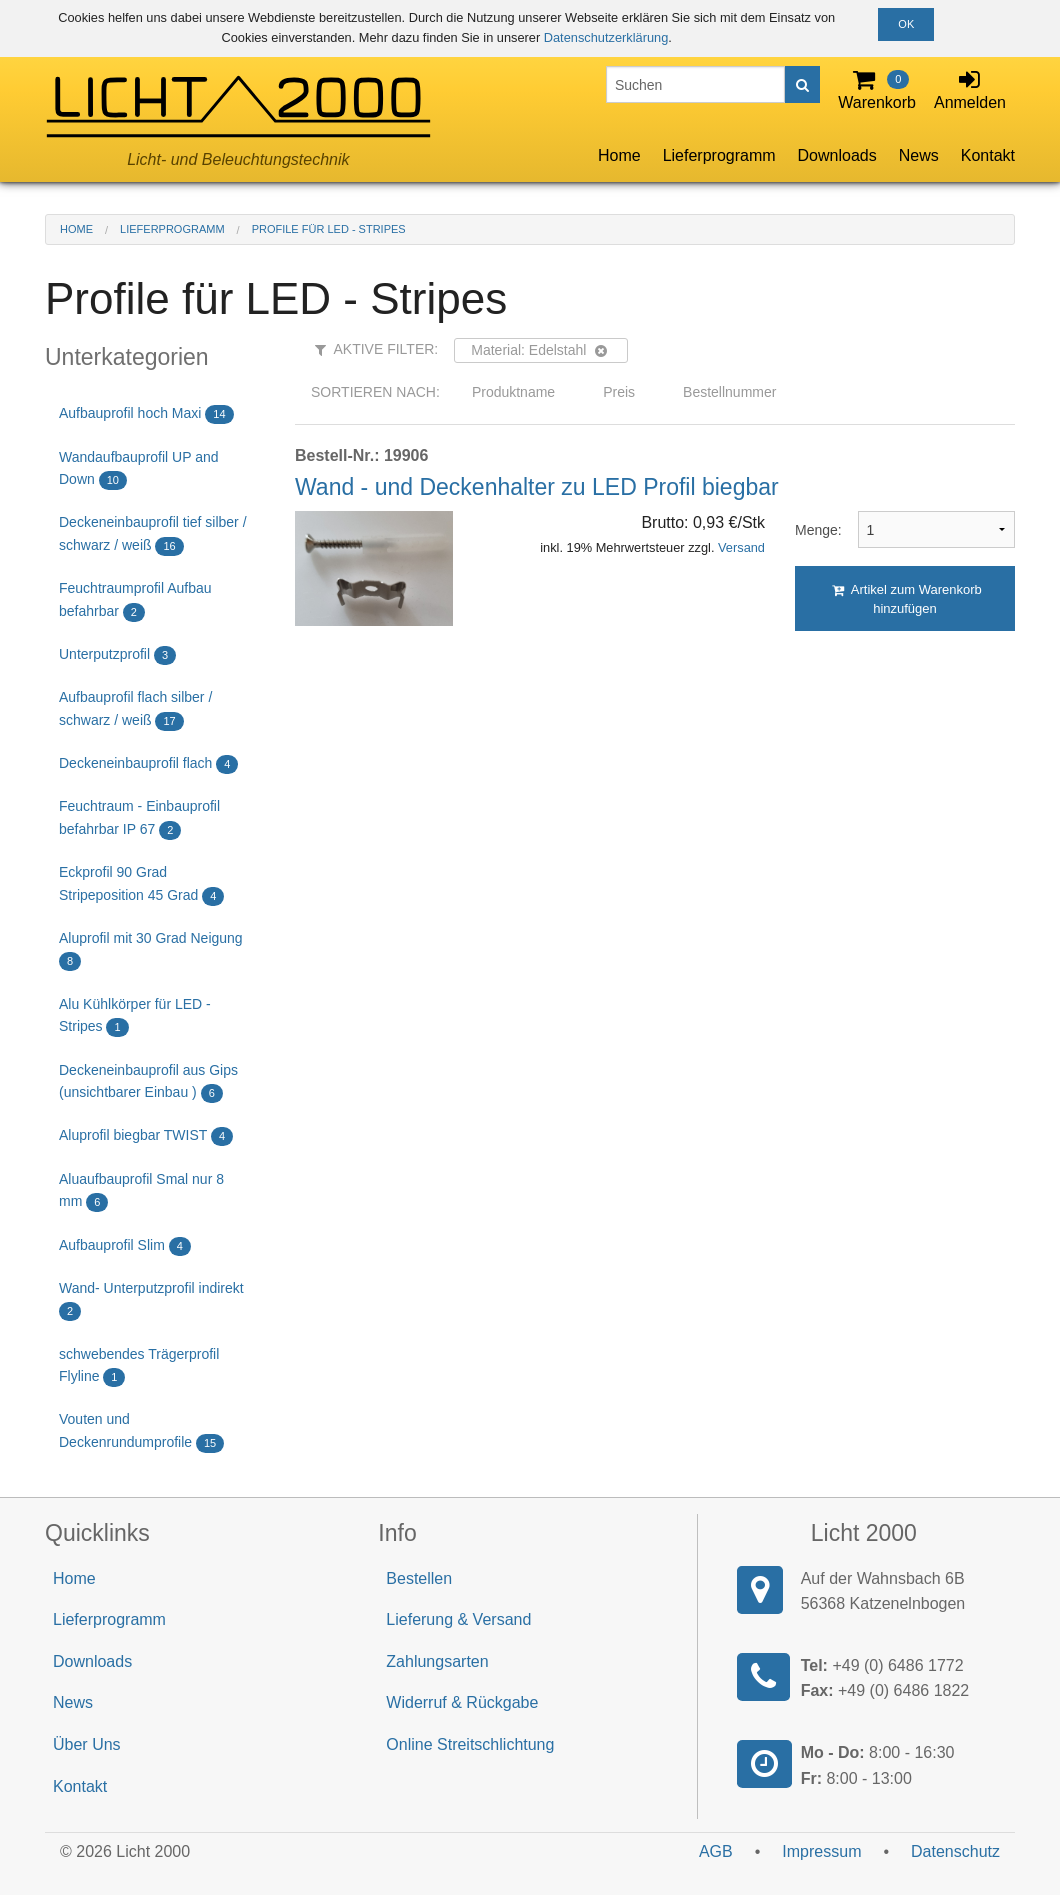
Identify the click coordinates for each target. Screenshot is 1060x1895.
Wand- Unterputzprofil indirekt (151, 1300)
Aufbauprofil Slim (125, 1246)
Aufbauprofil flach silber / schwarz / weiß (135, 709)
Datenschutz (955, 1851)
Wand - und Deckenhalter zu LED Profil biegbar (537, 487)
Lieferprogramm (719, 155)
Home (619, 155)
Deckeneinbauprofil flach (148, 764)
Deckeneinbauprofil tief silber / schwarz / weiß (153, 534)
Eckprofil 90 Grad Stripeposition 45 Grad (141, 884)
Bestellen (419, 1578)
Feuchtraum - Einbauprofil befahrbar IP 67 (139, 818)
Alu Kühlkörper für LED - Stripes (135, 1016)
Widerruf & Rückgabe (462, 1702)
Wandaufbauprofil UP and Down (139, 469)
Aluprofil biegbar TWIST (146, 1136)
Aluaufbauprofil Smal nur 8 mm (141, 1191)
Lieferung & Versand (458, 1619)
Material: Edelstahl (538, 350)
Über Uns (87, 1744)
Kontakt (988, 155)
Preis (619, 392)
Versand (741, 547)
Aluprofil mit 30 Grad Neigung (151, 950)
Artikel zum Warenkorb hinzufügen (907, 599)
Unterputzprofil (117, 655)
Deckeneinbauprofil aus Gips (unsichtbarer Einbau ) (148, 1082)
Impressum (821, 1851)
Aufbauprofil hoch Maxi (146, 414)
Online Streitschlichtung (470, 1744)
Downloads (837, 155)
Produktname (513, 392)
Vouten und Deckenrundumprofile (141, 1431)
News (919, 155)
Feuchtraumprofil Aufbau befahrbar (135, 600)
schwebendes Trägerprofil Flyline (139, 1366)
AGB (716, 1851)
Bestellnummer (729, 392)
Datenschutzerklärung (606, 37)
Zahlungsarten (437, 1661)
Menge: (811, 530)
